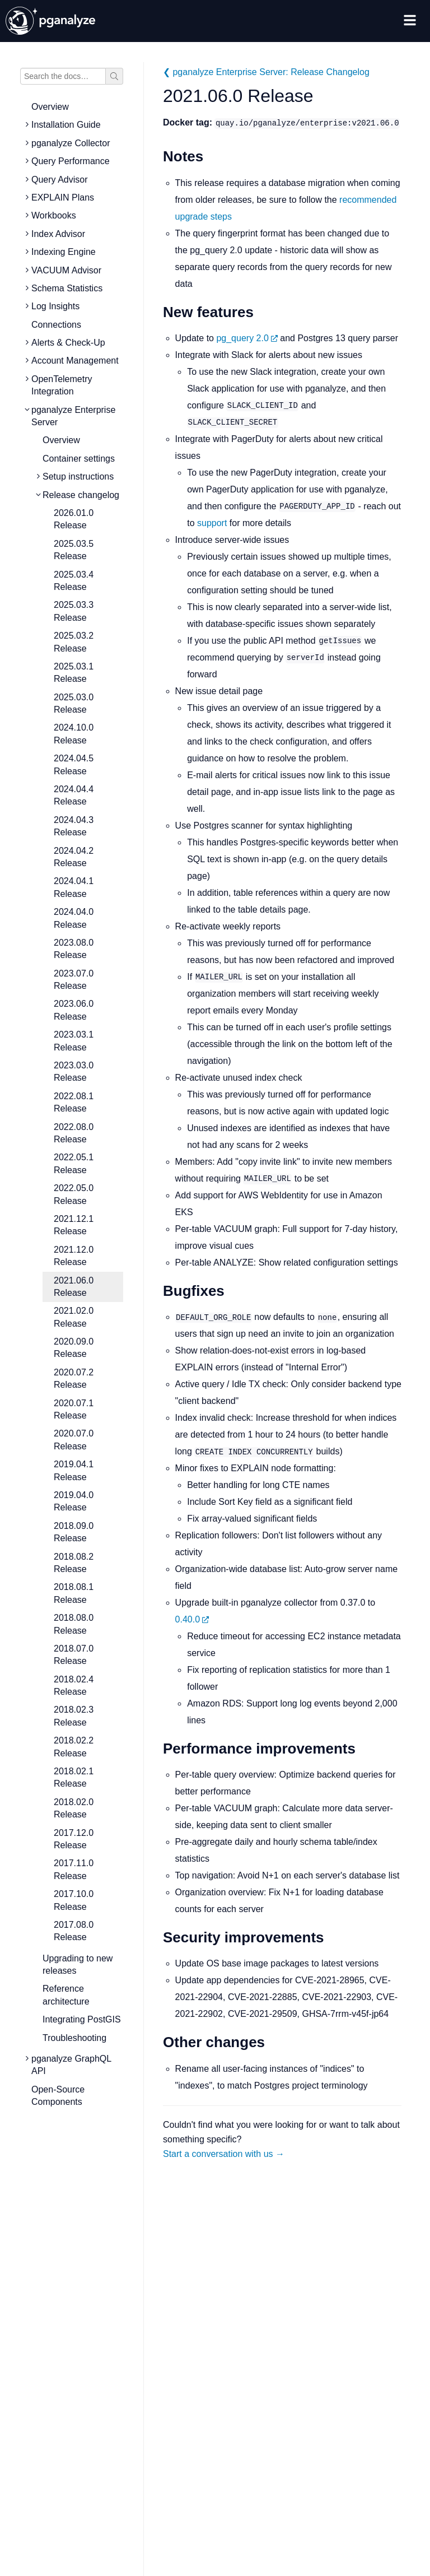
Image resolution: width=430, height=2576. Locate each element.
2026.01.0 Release (74, 519)
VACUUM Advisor (66, 270)
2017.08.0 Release (74, 1931)
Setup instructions (78, 476)
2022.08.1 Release (74, 1102)
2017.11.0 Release (74, 1869)
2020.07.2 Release (74, 1378)
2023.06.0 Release (74, 1010)
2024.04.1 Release (74, 887)
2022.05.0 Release (74, 1194)
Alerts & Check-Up (68, 342)
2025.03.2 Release (74, 642)
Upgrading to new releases (78, 1964)
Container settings (79, 458)
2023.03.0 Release (74, 1071)
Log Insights (55, 306)
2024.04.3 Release (74, 826)
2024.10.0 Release (74, 734)
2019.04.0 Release (74, 1501)
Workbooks (53, 215)
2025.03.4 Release (74, 581)
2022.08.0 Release (74, 1133)
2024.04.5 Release (74, 764)
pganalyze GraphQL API (71, 2065)
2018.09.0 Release (74, 1532)
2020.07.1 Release (74, 1409)
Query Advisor (59, 179)
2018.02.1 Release (74, 1777)
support (212, 523)
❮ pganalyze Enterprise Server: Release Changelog (266, 72)
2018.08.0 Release (74, 1624)
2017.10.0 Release (74, 1900)
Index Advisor (58, 234)
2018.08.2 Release (74, 1563)
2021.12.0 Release (74, 1256)
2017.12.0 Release (74, 1839)
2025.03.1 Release (74, 672)
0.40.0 (192, 1619)
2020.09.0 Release (74, 1348)
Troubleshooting (74, 2038)
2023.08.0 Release (74, 949)
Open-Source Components (58, 2096)
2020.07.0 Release (74, 1439)
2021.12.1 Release (74, 1225)
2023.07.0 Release (74, 980)
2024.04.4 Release (74, 795)
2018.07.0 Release (74, 1655)
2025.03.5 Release (74, 550)
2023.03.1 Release (74, 1041)
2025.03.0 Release (74, 703)
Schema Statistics (66, 288)
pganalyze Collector (70, 143)
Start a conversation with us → (223, 2154)
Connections (56, 324)
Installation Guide (66, 124)
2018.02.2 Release (74, 1746)
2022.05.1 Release (74, 1163)
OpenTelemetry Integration (61, 385)
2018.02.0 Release (74, 1808)
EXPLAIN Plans (62, 197)
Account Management (75, 360)
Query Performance (70, 161)
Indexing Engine (63, 252)
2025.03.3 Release (74, 611)
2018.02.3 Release (74, 1716)
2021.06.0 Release (74, 1287)
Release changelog (81, 495)
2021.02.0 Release (74, 1317)
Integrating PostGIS (82, 2019)
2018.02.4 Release (74, 1685)
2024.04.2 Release (74, 857)
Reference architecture (66, 1995)
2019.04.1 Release (74, 1470)
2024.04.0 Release (74, 918)
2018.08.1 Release (74, 1593)
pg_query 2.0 (246, 338)
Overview (50, 106)
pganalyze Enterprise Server (73, 416)
